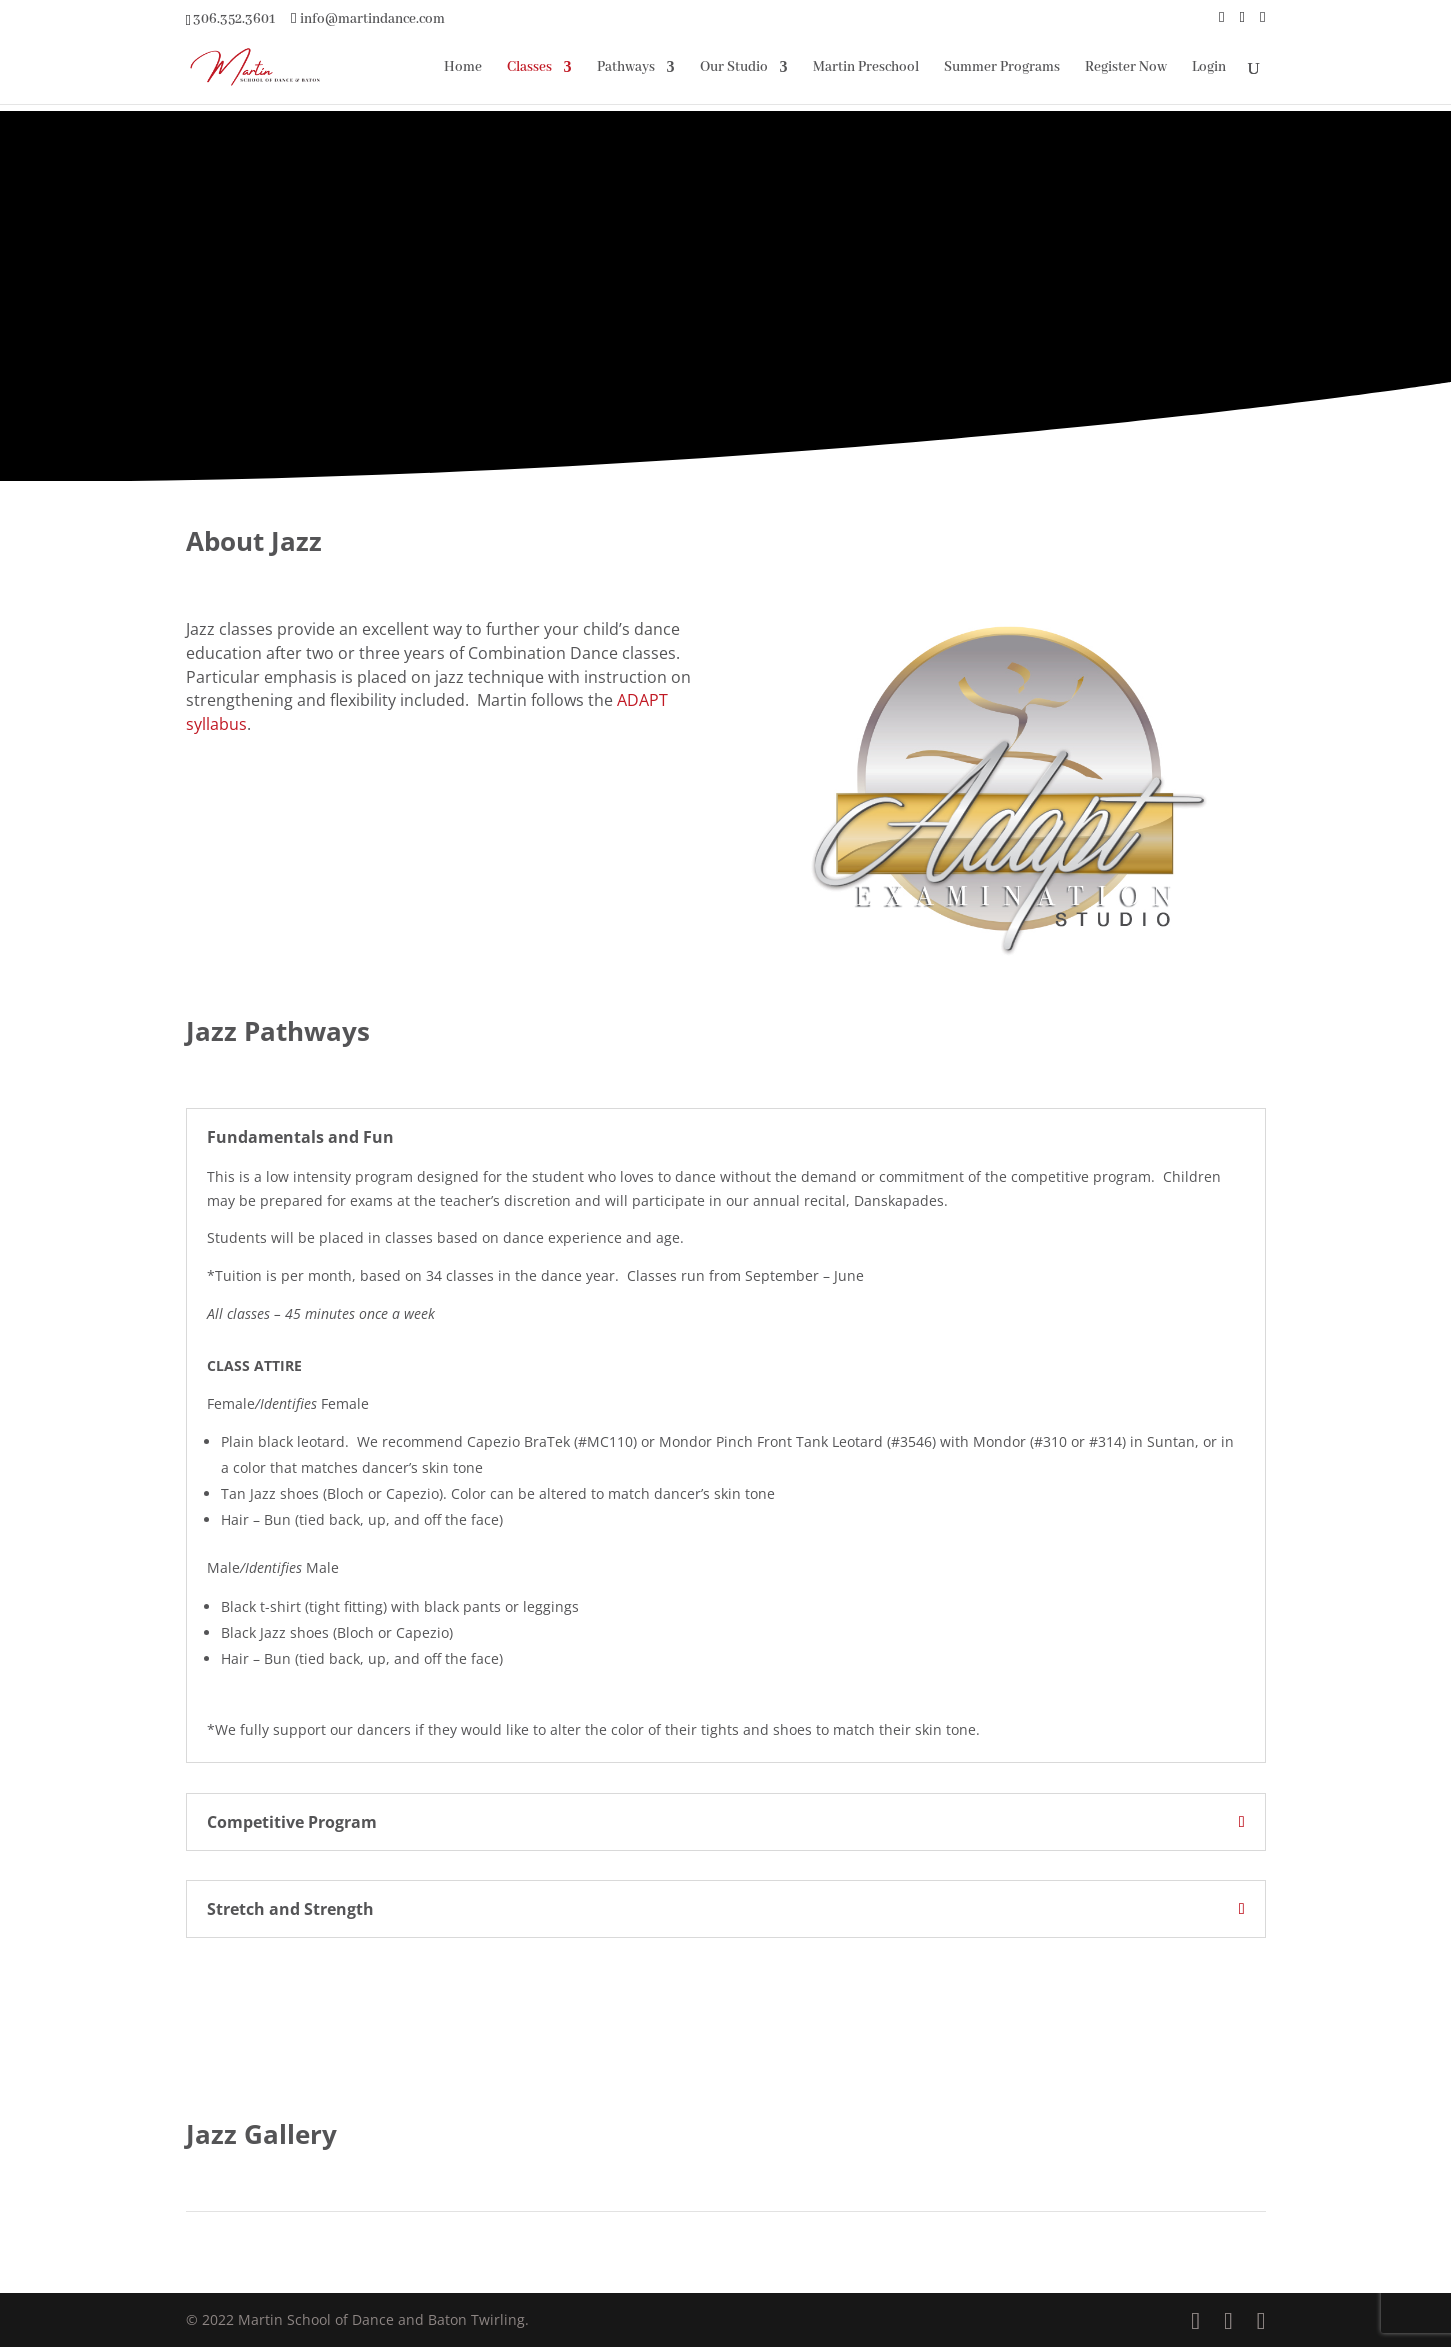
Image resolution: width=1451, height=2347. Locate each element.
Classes (529, 68)
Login (1209, 68)
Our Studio (734, 68)
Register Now (1126, 68)
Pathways (626, 68)
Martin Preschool (866, 68)
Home (463, 68)
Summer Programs (1002, 68)
